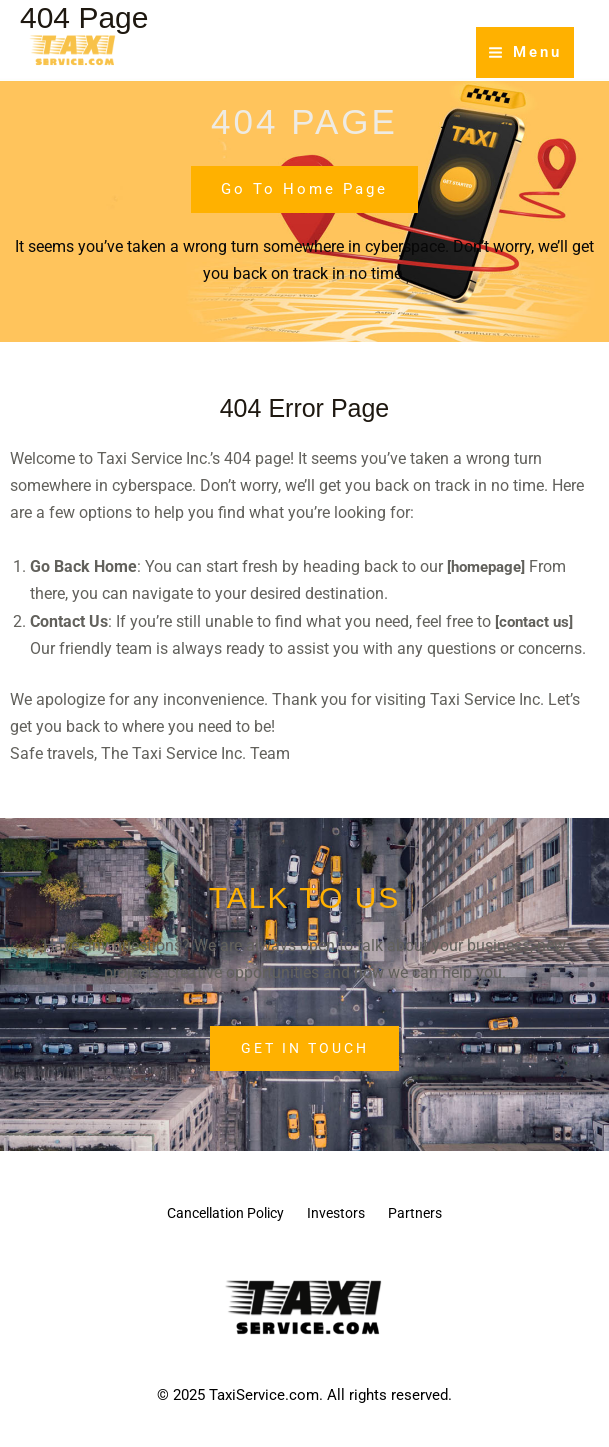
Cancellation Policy (205, 1215)
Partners (440, 1215)
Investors (341, 1215)
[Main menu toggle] (525, 53)
